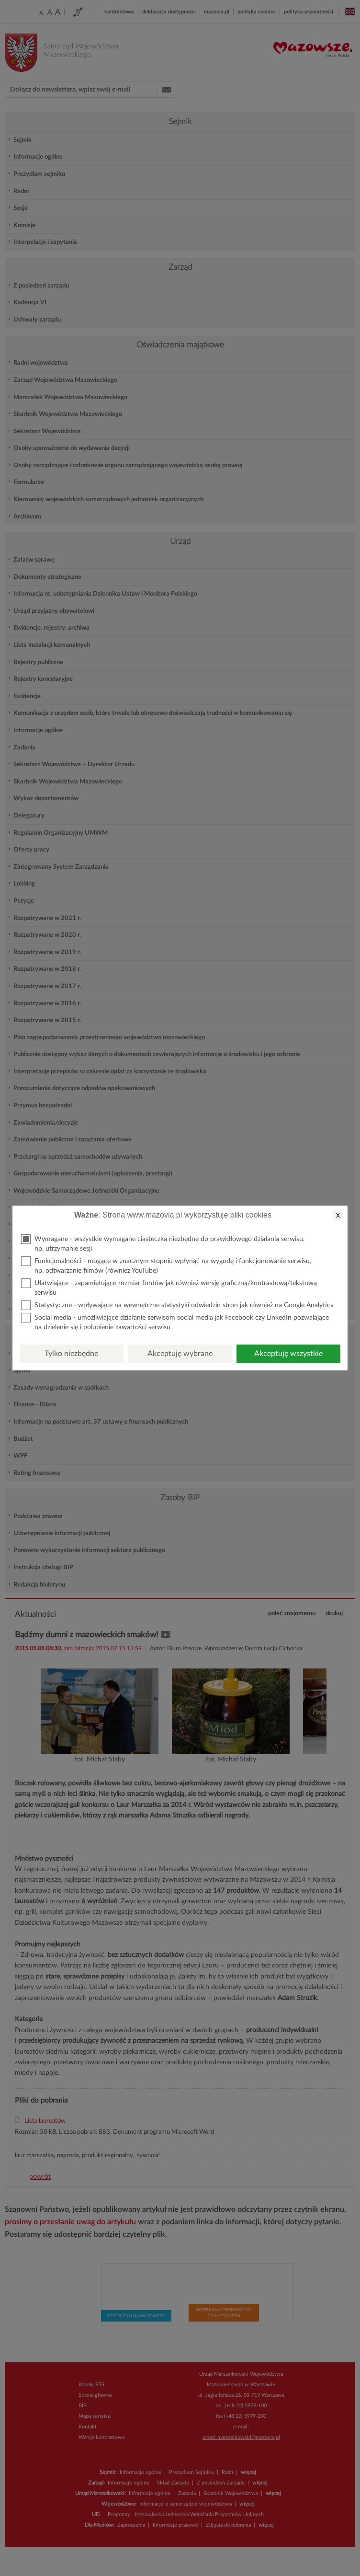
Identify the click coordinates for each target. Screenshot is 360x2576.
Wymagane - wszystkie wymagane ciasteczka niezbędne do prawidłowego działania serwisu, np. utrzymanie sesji (162, 1243)
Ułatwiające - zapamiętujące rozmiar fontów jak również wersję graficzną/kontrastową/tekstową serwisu (169, 1287)
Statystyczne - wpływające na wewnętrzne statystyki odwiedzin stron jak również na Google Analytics (177, 1305)
